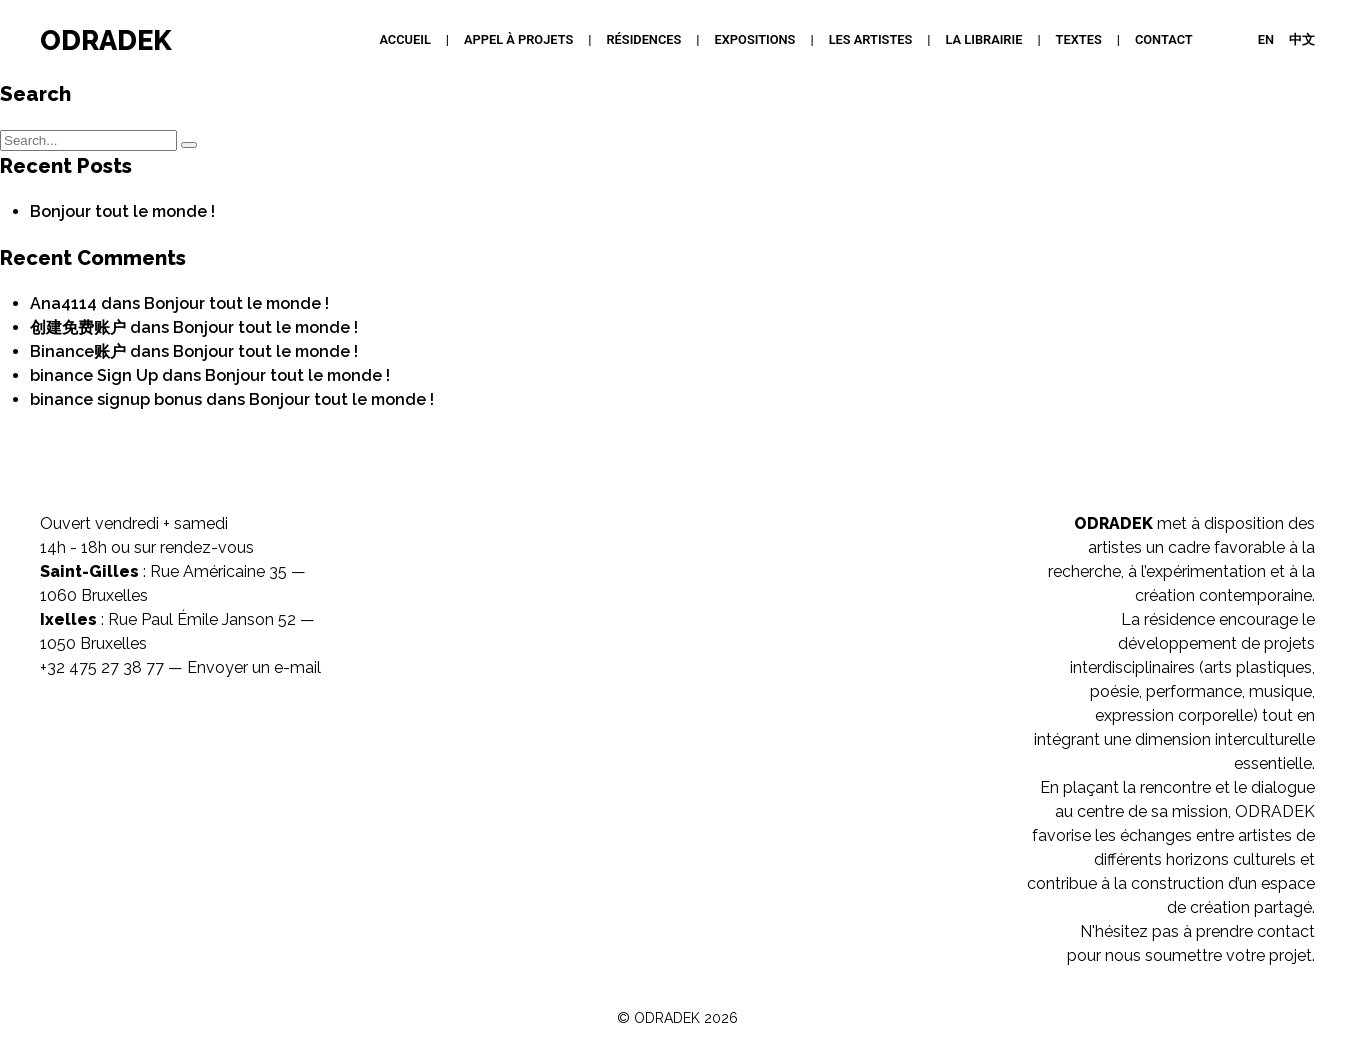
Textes (1079, 39)
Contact (1164, 39)
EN (1266, 39)
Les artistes (871, 39)
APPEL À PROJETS (518, 39)
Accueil (404, 39)
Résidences (643, 39)
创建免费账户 (78, 327)
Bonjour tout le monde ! (122, 211)
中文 (1302, 39)
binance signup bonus (116, 399)
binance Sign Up (94, 375)
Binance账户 (78, 351)
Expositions (755, 39)
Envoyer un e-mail (254, 667)
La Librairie (984, 39)
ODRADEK (106, 40)
